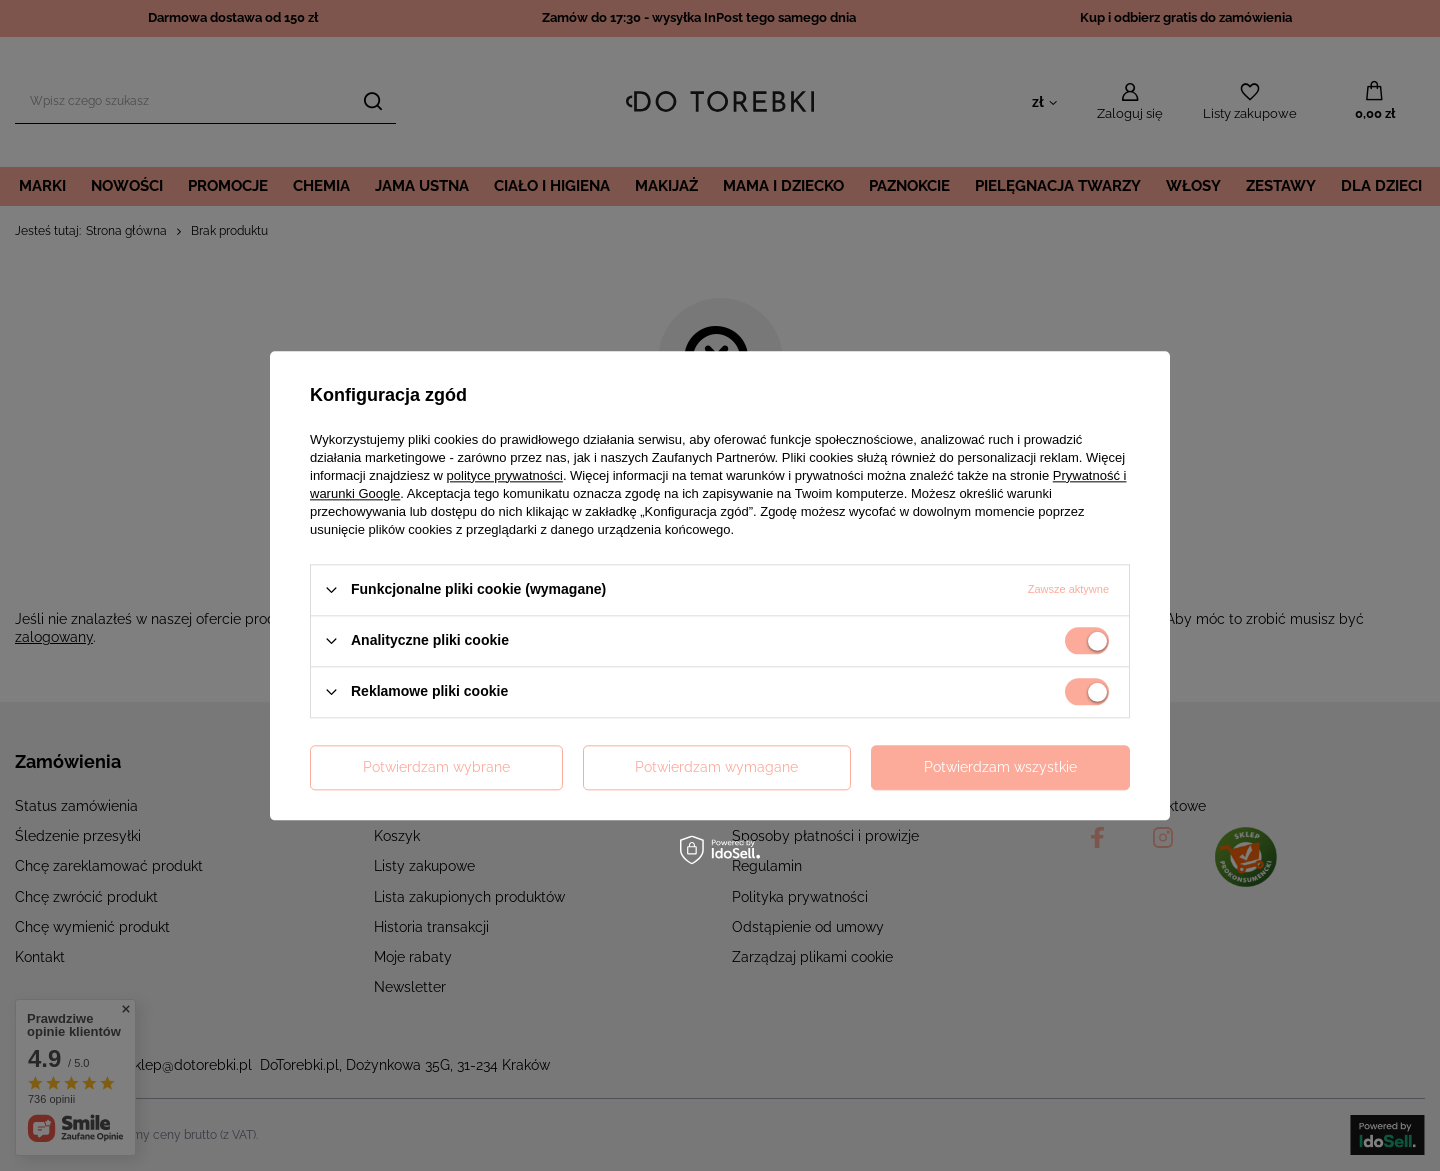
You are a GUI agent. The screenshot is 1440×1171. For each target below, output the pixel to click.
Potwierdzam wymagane (716, 767)
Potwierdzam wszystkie (1000, 767)
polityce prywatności (505, 475)
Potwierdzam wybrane (436, 767)
